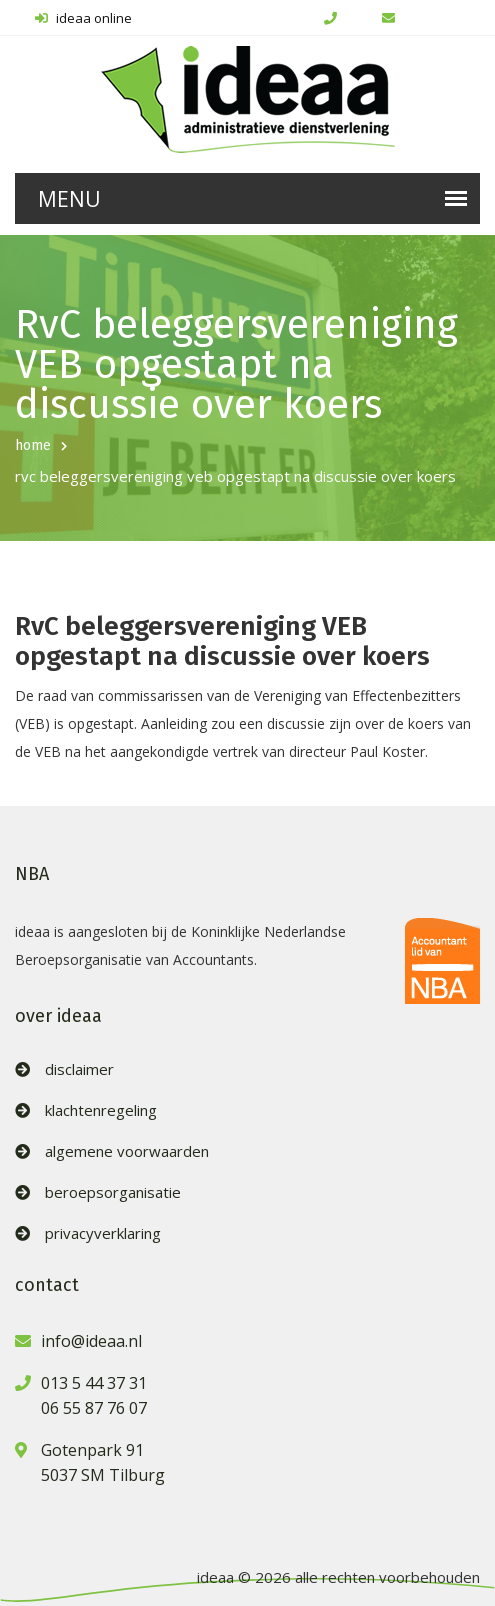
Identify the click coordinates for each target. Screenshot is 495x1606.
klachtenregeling (101, 1110)
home (33, 445)
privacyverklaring (103, 1233)
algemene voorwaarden (127, 1151)
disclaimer (79, 1069)
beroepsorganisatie (113, 1192)
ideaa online (83, 18)
